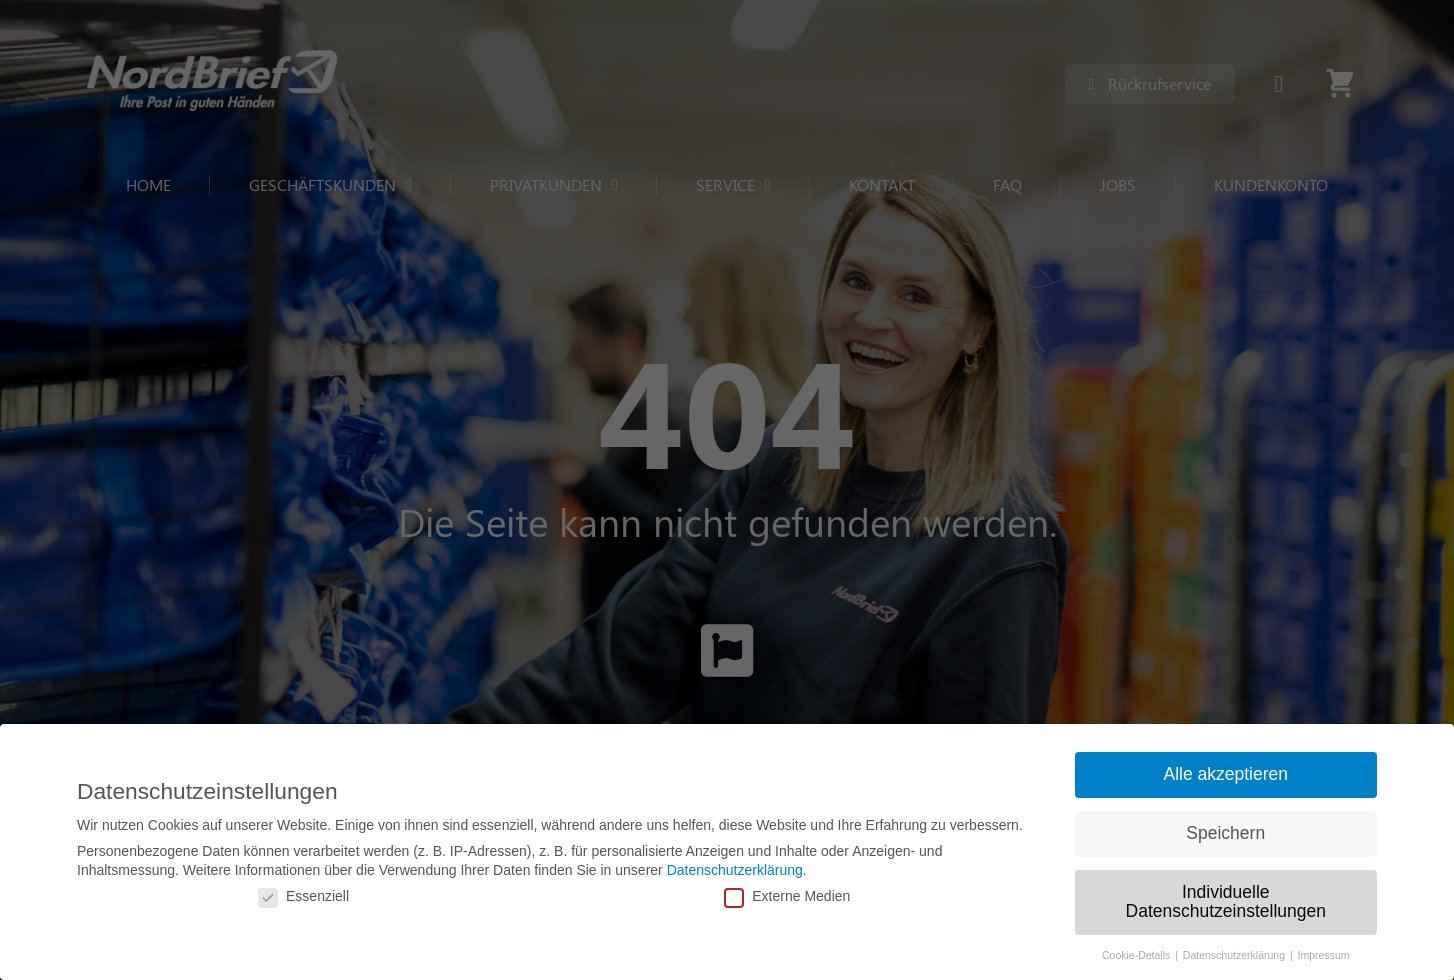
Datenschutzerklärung (735, 870)
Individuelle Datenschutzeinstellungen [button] (1226, 902)
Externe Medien (787, 896)
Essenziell (303, 896)
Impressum (1324, 955)
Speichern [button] (1225, 833)
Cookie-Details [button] (1137, 955)
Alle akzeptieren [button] (1225, 774)
